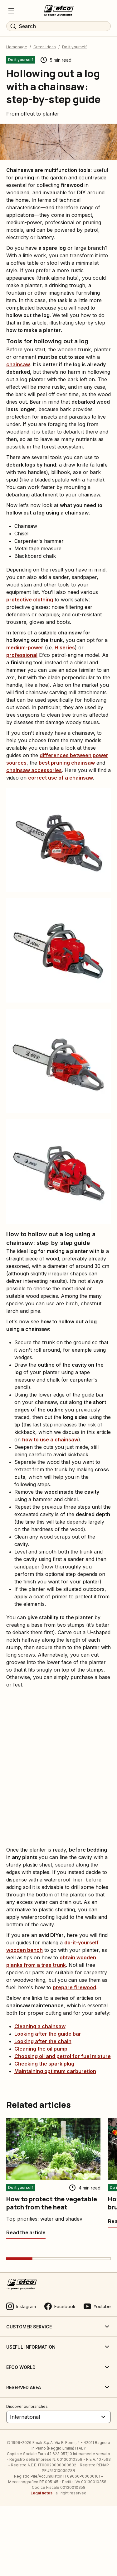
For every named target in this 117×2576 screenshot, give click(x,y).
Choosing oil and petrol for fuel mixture (62, 2056)
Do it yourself (74, 47)
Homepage (16, 47)
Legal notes (41, 2493)
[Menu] (11, 11)
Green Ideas (44, 47)
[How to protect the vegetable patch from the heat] (26, 2232)
